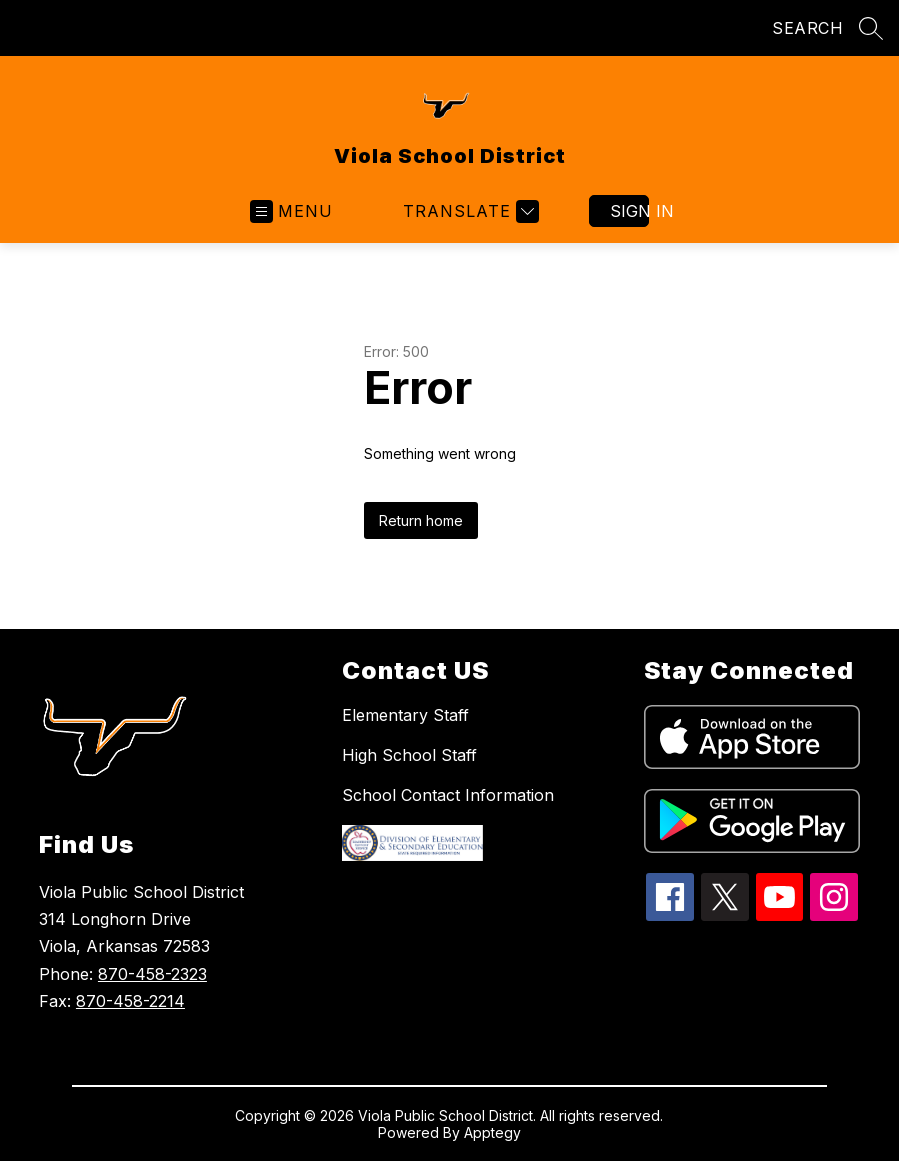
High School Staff (409, 755)
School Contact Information (448, 795)
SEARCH (807, 28)
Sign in (629, 211)
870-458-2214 (130, 1001)
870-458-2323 (152, 974)
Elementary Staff (405, 715)
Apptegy (492, 1132)
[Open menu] (291, 211)
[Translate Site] (468, 211)
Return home (421, 520)
